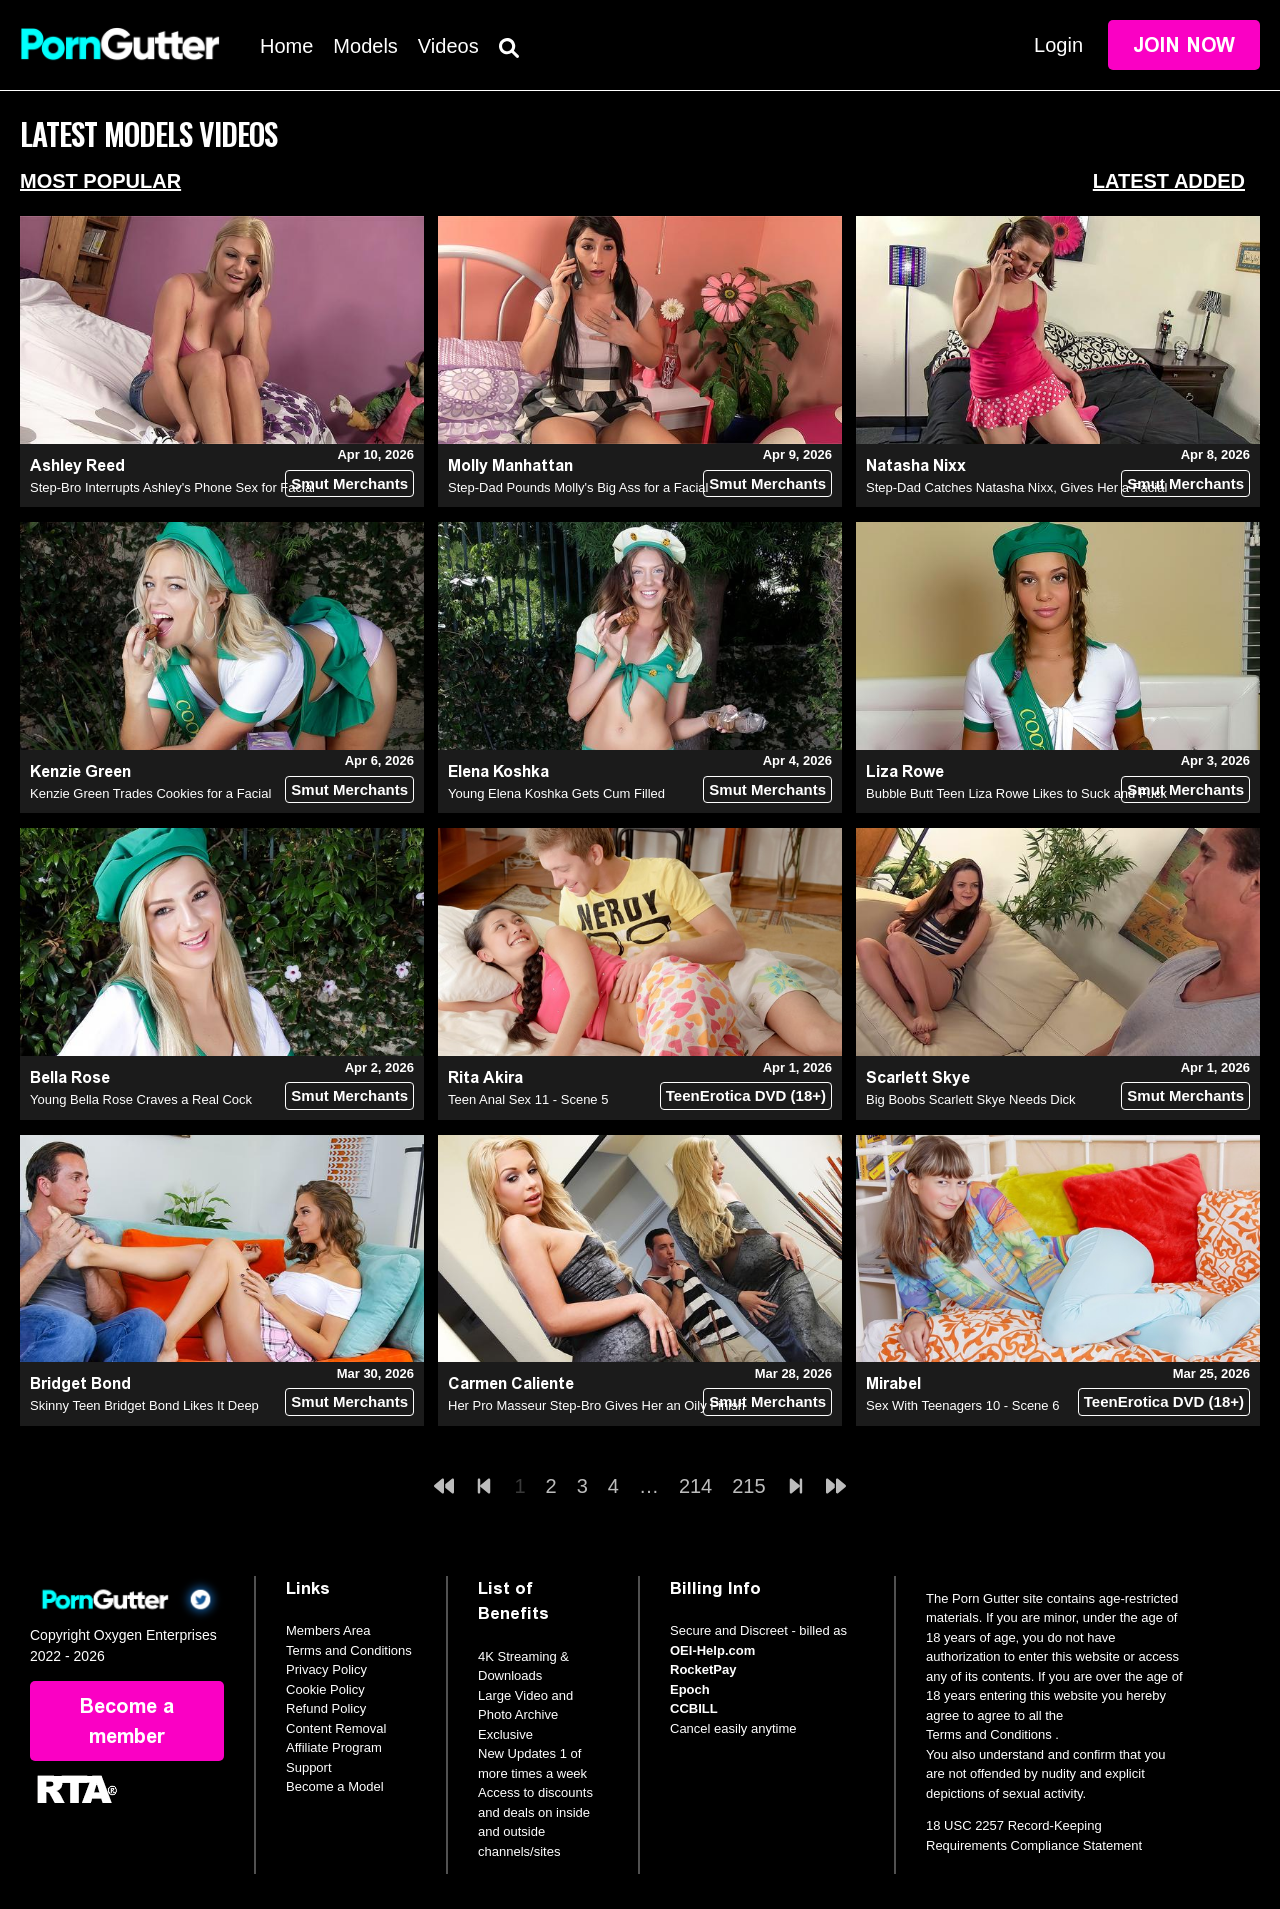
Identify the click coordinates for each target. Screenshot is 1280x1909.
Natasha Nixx (916, 465)
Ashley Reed (77, 465)
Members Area (328, 1630)
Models (365, 46)
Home (286, 46)
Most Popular (100, 181)
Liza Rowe (905, 771)
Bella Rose (70, 1077)
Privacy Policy (326, 1669)
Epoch (690, 1689)
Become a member (127, 1721)
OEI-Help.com (712, 1650)
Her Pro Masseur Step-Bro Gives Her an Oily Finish (596, 1405)
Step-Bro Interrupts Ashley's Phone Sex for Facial (172, 487)
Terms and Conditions (349, 1650)
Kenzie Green (80, 771)
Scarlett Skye (918, 1077)
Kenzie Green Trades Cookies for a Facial (150, 793)
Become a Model (335, 1786)
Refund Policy (326, 1708)
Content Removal (336, 1728)
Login (1058, 45)
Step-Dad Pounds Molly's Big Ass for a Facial (578, 487)
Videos (448, 46)
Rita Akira (485, 1077)
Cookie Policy (325, 1689)
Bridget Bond (80, 1383)
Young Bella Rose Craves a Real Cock (141, 1099)
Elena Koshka (498, 771)
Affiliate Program (334, 1747)
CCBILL (694, 1708)
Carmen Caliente (511, 1383)
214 (695, 1486)
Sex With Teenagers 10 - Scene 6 (962, 1405)
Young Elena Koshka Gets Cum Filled (556, 793)
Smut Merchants (349, 483)
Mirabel (893, 1383)
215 (748, 1486)
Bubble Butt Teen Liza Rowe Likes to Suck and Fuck (1016, 793)
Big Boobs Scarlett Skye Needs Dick (971, 1099)
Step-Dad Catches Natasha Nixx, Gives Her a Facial (1016, 487)
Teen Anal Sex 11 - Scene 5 (528, 1099)
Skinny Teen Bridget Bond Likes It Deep (144, 1405)
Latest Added (1169, 181)
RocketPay (703, 1669)
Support (309, 1767)
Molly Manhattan (510, 465)
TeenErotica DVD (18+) (746, 1095)
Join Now (1184, 45)
